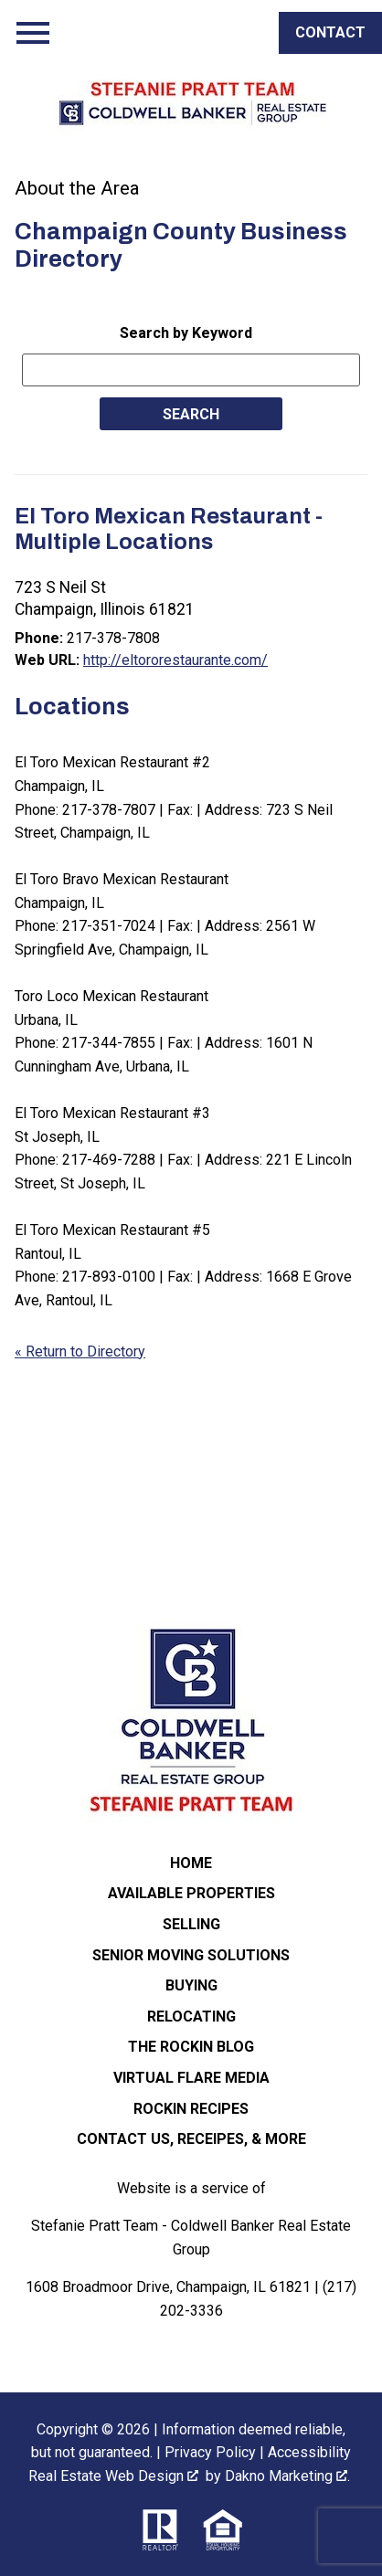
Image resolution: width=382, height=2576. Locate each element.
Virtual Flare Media (191, 2077)
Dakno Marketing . (287, 2476)
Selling (191, 1924)
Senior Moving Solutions (191, 1955)
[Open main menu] (33, 33)
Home (191, 1863)
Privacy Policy (210, 2452)
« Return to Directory (80, 1351)
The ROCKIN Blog (191, 2046)
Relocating (191, 2016)
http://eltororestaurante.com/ (175, 660)
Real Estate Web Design (113, 2476)
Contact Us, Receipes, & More (191, 2139)
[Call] (330, 33)
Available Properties (191, 1893)
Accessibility (309, 2452)
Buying (191, 1985)
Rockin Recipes (191, 2108)
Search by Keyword (186, 333)
